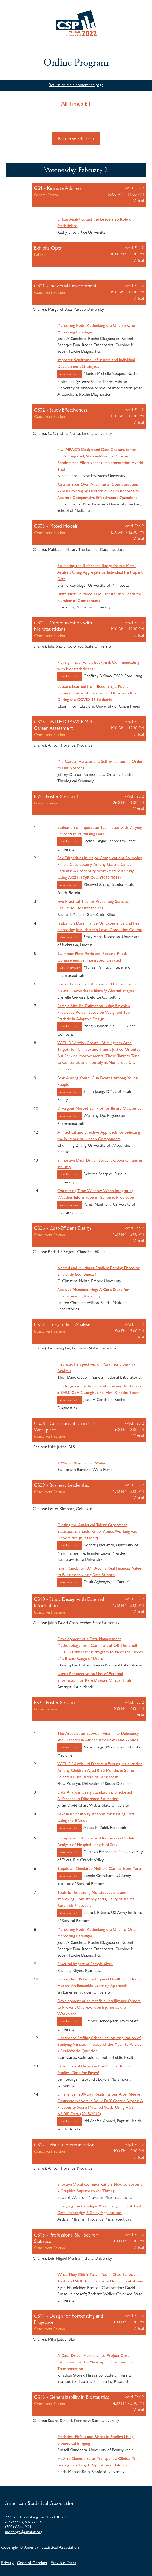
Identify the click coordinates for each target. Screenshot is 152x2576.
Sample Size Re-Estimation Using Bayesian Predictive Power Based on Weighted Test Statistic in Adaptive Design (93, 1012)
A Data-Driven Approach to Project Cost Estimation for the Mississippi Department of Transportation (95, 2362)
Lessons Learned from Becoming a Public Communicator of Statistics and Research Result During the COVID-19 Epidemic (99, 693)
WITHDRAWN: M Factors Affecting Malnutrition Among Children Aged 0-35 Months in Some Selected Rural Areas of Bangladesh (99, 1770)
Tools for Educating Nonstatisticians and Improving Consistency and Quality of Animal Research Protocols (96, 1899)
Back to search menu (76, 138)
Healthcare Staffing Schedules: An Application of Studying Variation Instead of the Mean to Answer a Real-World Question (100, 2044)
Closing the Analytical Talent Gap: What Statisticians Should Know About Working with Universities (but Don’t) (98, 1531)
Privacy (7, 2562)
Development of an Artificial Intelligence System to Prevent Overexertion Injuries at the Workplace (99, 2007)
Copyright (9, 2547)
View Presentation (70, 374)
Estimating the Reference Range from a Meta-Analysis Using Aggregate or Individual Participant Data (100, 572)
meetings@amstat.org (23, 2531)
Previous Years (63, 2562)
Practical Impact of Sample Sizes (85, 1963)
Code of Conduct (32, 2562)
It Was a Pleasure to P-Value (81, 1463)
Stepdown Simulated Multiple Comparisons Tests (99, 1868)
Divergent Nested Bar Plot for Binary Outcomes (99, 1108)
